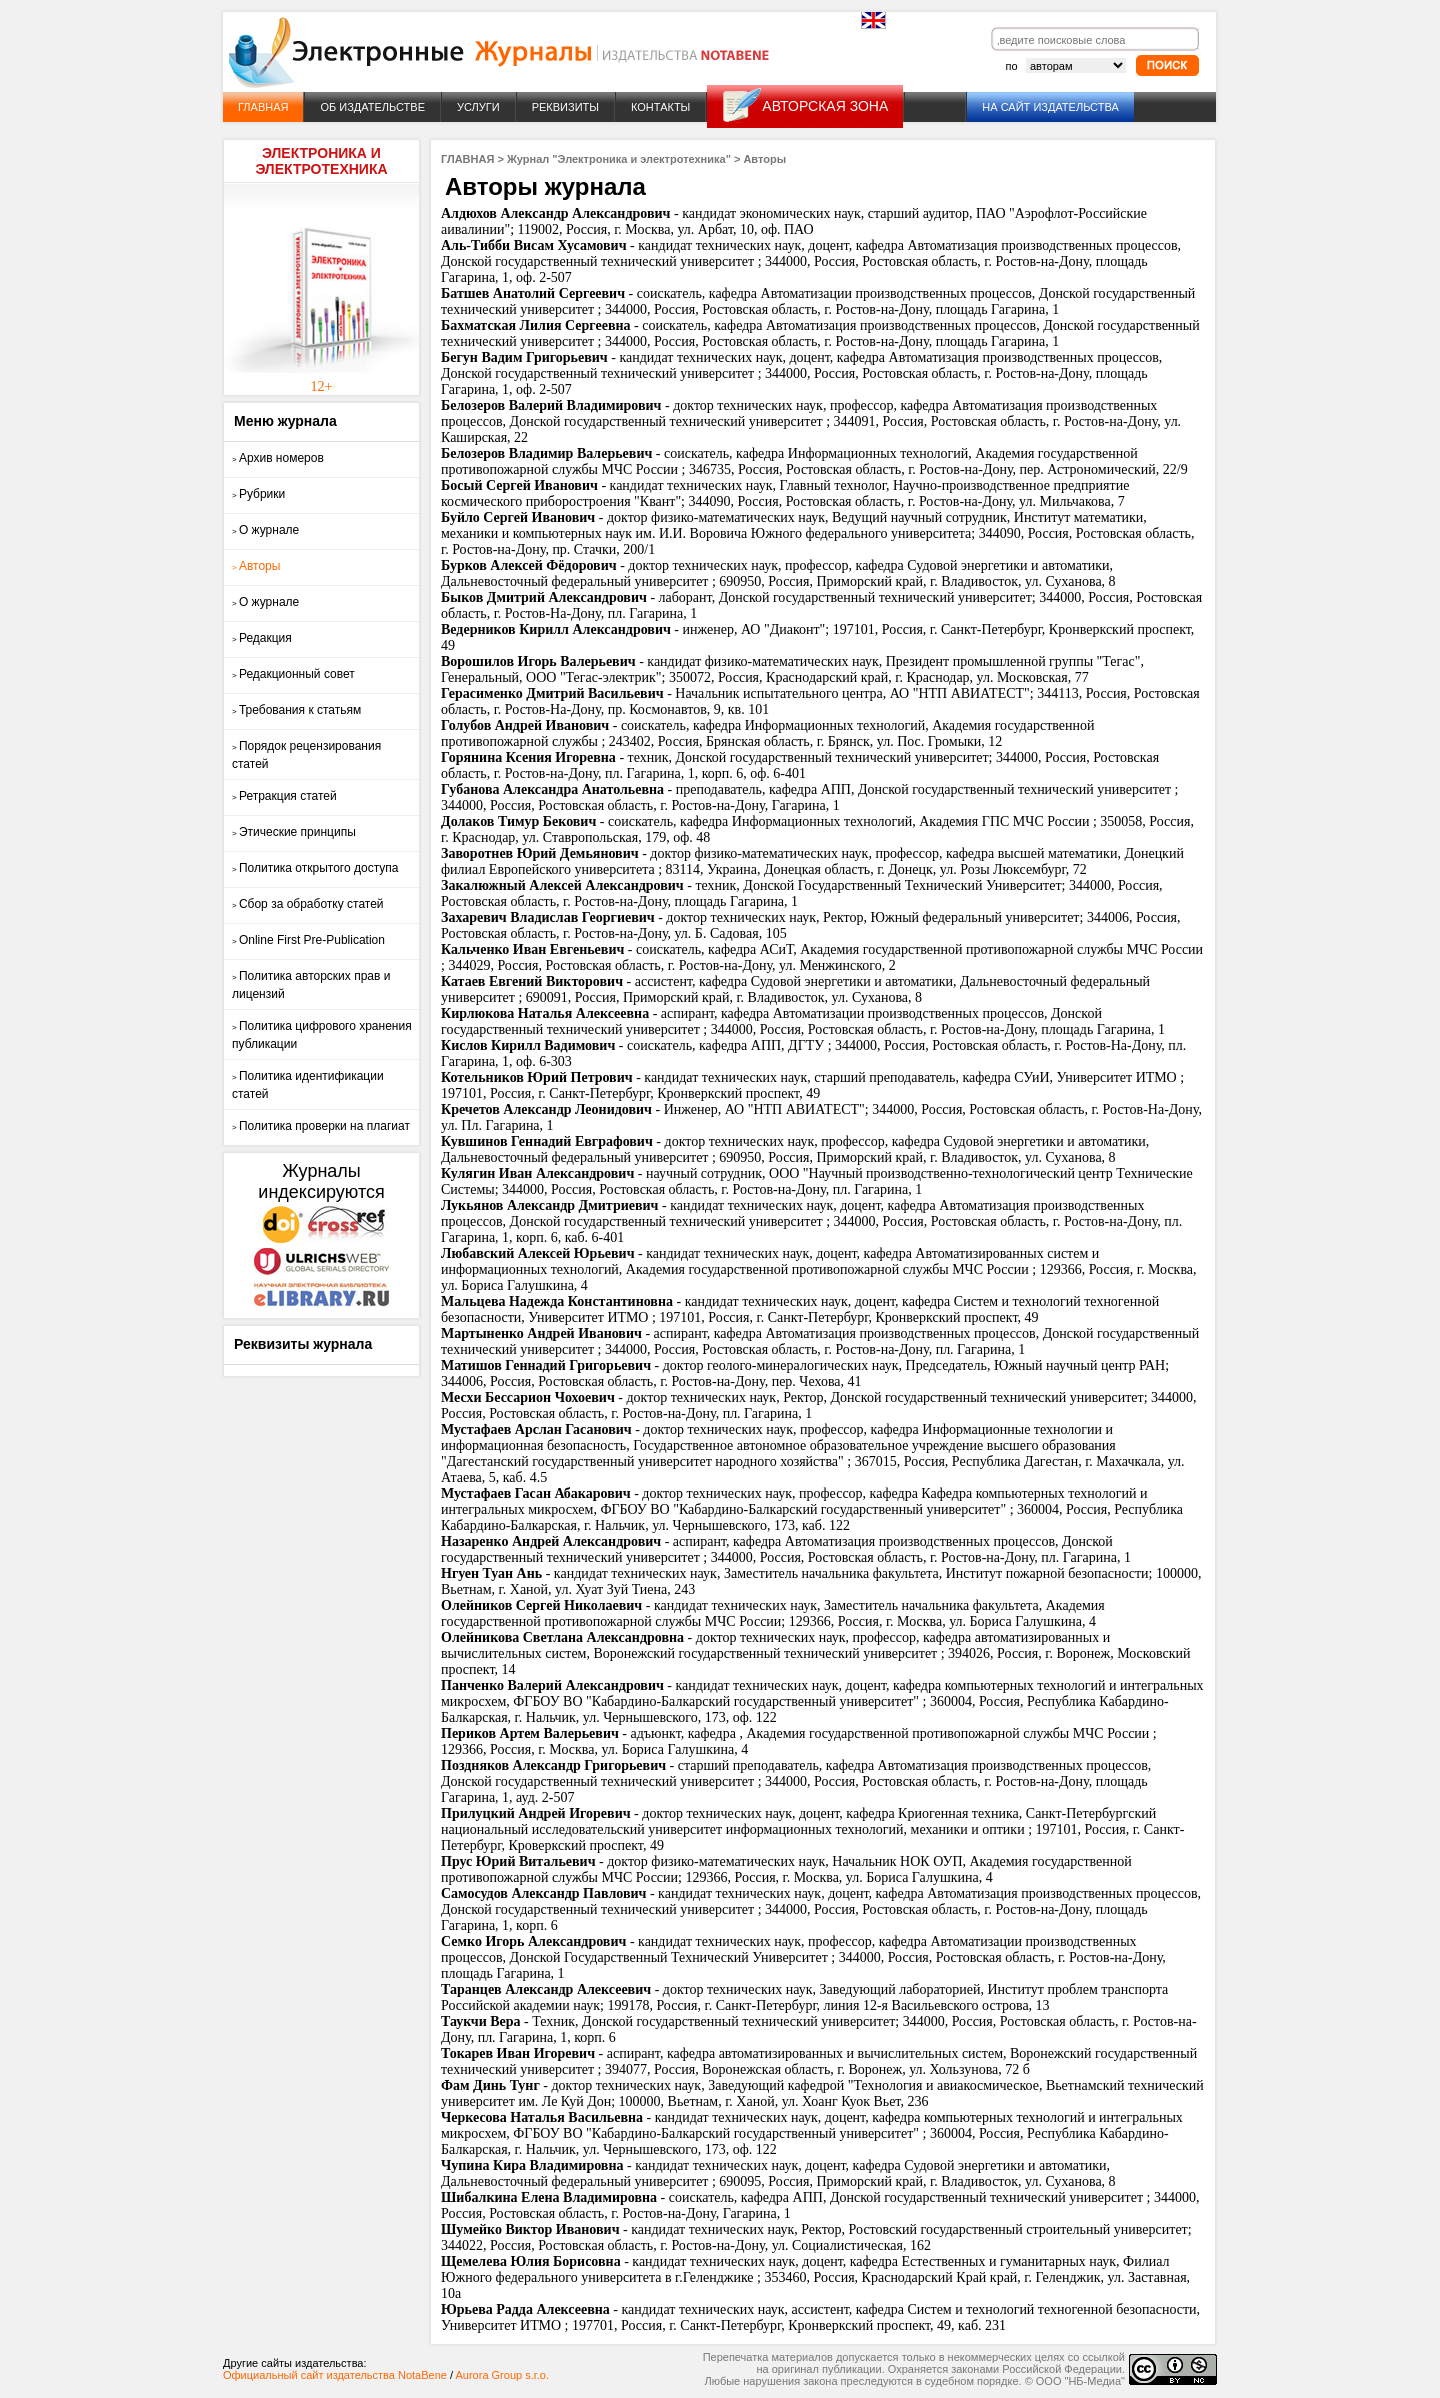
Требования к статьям (296, 710)
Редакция (262, 638)
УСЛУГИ (478, 107)
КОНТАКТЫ (660, 107)
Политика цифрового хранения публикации (322, 1035)
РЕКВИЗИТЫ (565, 107)
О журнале (265, 530)
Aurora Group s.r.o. (502, 2375)
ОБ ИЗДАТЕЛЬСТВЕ (372, 107)
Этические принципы (294, 832)
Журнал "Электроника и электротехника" (619, 159)
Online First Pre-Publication (308, 940)
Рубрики (258, 494)
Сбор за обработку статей (308, 904)
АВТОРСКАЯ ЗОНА (825, 106)
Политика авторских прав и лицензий (311, 985)
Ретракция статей (284, 796)
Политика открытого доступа (315, 868)
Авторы (256, 566)
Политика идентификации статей (308, 1085)
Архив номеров (278, 458)
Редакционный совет (293, 674)
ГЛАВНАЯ (263, 107)
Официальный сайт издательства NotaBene (335, 2375)
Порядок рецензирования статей (306, 755)
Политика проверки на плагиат (321, 1126)
